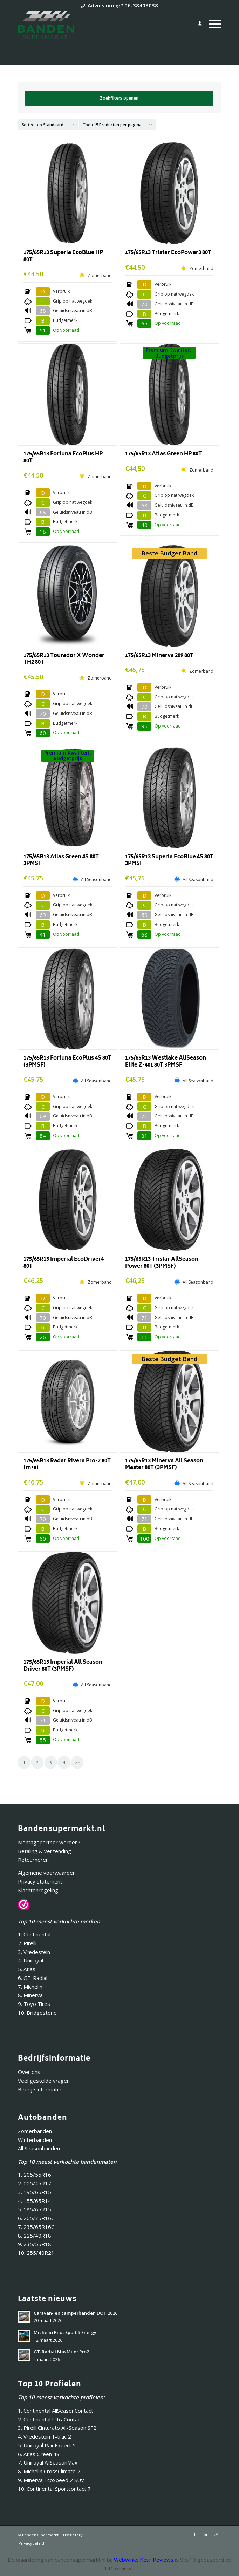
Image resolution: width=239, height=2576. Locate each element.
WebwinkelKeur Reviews (143, 2559)
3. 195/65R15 (34, 2192)
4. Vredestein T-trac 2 (44, 2436)
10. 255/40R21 (36, 2252)
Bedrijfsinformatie (39, 2089)
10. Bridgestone (37, 2012)
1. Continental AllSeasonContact (55, 2410)
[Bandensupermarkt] (99, 25)
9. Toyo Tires (34, 2003)
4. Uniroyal (30, 1960)
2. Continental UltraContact (50, 2419)
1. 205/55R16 (34, 2174)
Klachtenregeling (38, 1890)
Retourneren (33, 1859)
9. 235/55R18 (34, 2243)
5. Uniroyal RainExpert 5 (47, 2445)
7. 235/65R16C (36, 2226)
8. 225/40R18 (34, 2235)
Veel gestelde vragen (44, 2080)
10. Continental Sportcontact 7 (54, 2488)
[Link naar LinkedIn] (205, 2534)
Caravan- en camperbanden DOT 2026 (75, 2313)
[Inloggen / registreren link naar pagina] (196, 25)
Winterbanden (35, 2139)
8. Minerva (30, 1995)
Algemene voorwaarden (47, 1872)
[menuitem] (196, 25)
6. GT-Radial (32, 1977)
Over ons (29, 2071)
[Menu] (211, 25)
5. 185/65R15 (34, 2209)
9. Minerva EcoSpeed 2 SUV (51, 2479)
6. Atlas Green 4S (38, 2453)
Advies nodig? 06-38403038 (123, 5)
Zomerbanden (35, 2131)
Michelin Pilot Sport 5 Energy (65, 2332)
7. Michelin (30, 1986)
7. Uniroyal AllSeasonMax (47, 2462)
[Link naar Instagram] (216, 2534)
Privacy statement (40, 1881)
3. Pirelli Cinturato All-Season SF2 (57, 2427)
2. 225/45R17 (34, 2183)
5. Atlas (26, 1969)
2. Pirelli (27, 1943)
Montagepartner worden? (49, 1842)
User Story (73, 2534)
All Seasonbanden (39, 2148)
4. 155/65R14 (34, 2200)
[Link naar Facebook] (195, 2534)
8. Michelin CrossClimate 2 (50, 2471)
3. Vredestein (34, 1951)
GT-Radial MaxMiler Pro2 (61, 2351)
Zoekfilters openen (119, 98)
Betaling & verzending (44, 1850)
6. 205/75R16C (36, 2218)
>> (77, 1762)
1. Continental (34, 1934)
